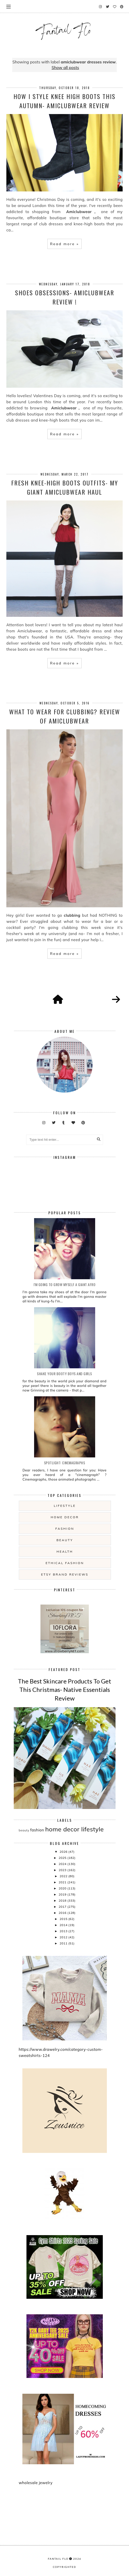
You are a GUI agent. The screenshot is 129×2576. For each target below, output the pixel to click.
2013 (64, 1931)
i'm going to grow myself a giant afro (65, 1284)
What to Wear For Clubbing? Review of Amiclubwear (64, 716)
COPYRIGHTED (64, 2566)
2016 (63, 1913)
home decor (65, 1517)
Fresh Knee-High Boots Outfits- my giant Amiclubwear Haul (64, 487)
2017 (63, 1907)
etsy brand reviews (64, 1574)
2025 (63, 1858)
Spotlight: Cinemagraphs (64, 1462)
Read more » (64, 244)
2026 (64, 1852)
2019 (63, 1894)
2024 (63, 1864)
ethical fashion (65, 1563)
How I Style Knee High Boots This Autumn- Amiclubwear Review (64, 101)
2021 (63, 1882)
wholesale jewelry (36, 2482)
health (64, 1551)
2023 (63, 1870)
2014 (64, 1925)
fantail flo (58, 2558)
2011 (64, 1943)
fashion (64, 1528)
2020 (63, 1888)
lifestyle (65, 1506)
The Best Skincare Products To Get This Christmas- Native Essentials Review (64, 1689)
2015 (64, 1919)
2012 (64, 1937)
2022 (64, 1876)
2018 (63, 1900)
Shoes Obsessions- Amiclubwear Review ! (64, 297)
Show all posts (65, 67)
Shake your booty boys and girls (64, 1373)
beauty (64, 1540)
